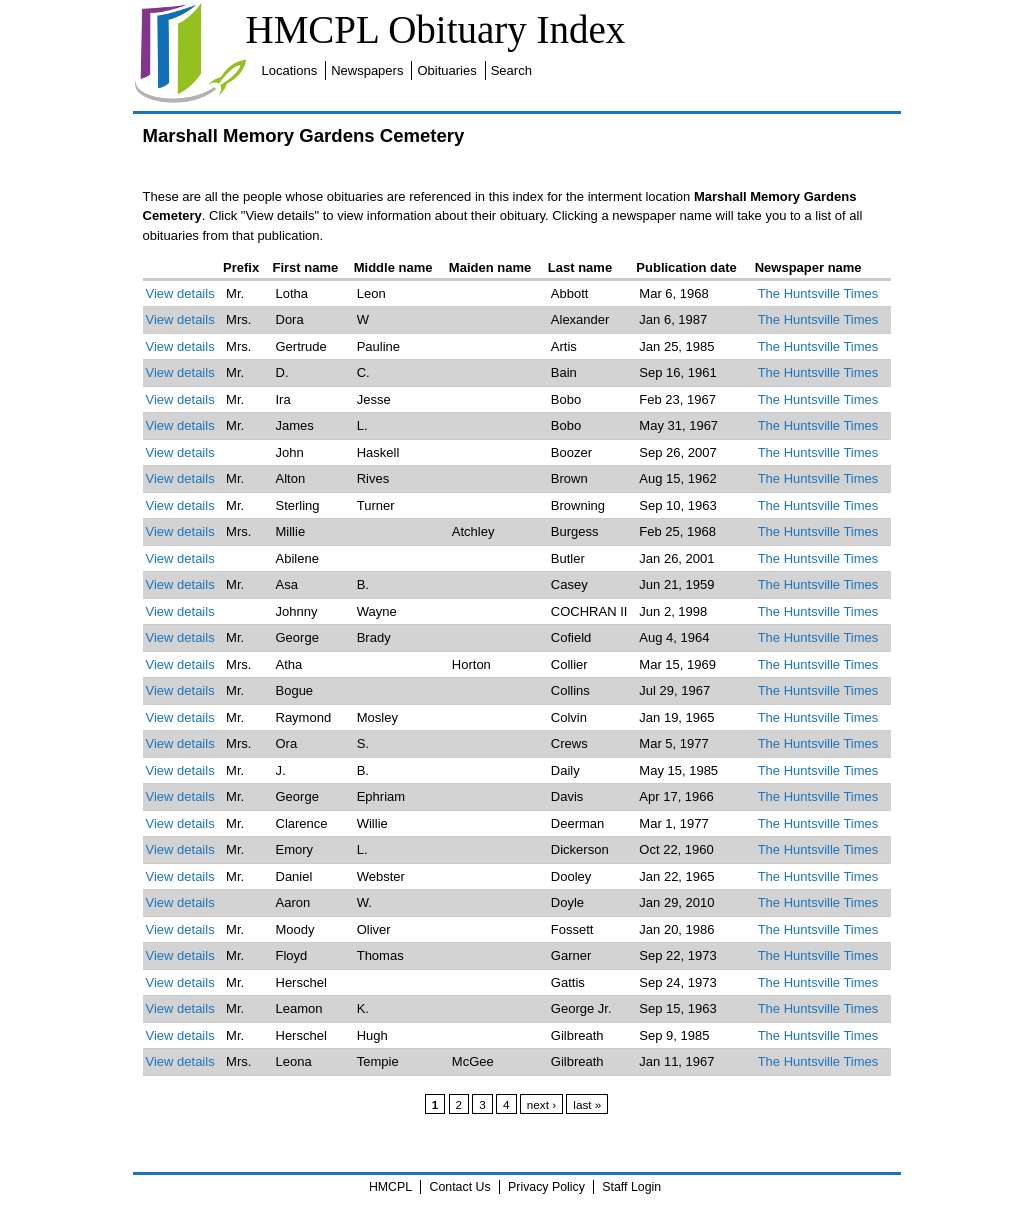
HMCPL (390, 1187)
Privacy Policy (546, 1187)
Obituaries (446, 70)
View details (180, 293)
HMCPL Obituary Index (436, 29)
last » (587, 1104)
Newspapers (367, 70)
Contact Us (460, 1187)
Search (511, 70)
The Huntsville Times (818, 293)
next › (541, 1104)
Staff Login (631, 1187)
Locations (290, 70)
